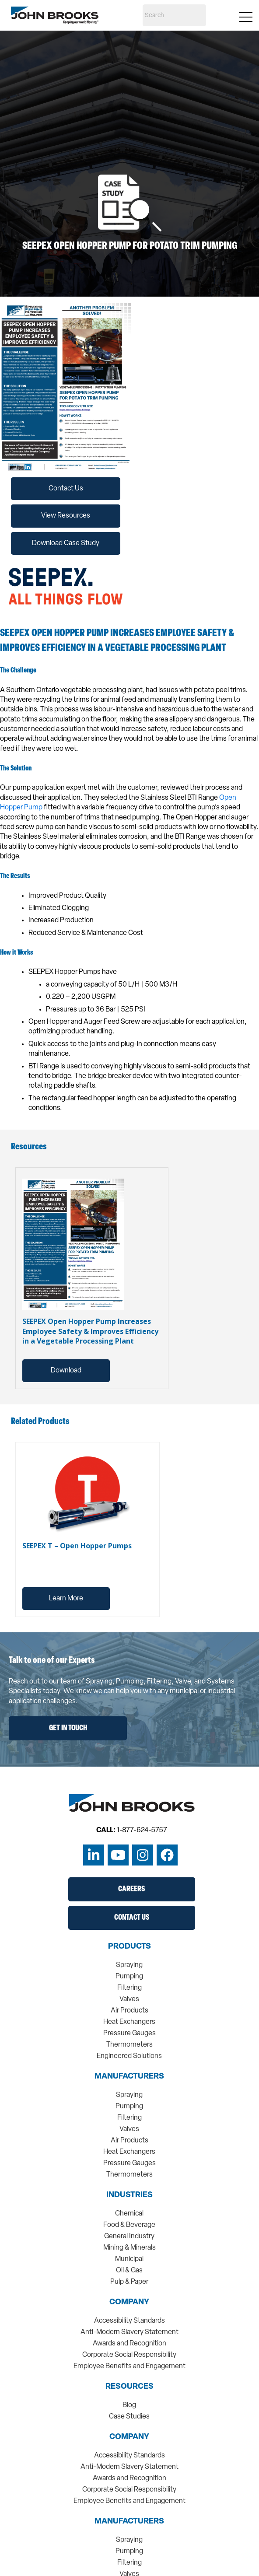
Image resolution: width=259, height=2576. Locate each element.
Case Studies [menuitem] (129, 2416)
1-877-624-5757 (142, 1830)
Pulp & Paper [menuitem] (129, 2282)
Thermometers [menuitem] (129, 2044)
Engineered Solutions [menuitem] (129, 2056)
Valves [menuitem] (129, 1999)
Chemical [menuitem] (129, 2213)
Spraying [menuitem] (129, 1965)
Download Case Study (65, 543)
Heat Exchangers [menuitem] (129, 2022)
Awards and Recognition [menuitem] (129, 2343)
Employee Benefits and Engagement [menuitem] (130, 2366)
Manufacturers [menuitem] (129, 2077)
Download (66, 1370)
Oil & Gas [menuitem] (129, 2270)
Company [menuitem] (129, 2302)
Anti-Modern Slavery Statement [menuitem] (129, 2332)
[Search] (174, 15)
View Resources (65, 515)
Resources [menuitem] (129, 2387)
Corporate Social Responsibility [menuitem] (129, 2355)
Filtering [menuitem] (129, 1988)
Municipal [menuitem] (129, 2259)
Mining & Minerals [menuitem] (129, 2247)
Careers (131, 1889)
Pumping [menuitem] (129, 1976)
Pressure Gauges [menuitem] (129, 2033)
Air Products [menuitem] (129, 2010)
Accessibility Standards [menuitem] (129, 2320)
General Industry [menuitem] (129, 2236)
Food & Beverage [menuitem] (129, 2225)
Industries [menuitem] (129, 2195)
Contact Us (66, 488)
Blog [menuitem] (129, 2405)
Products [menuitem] (129, 1947)
